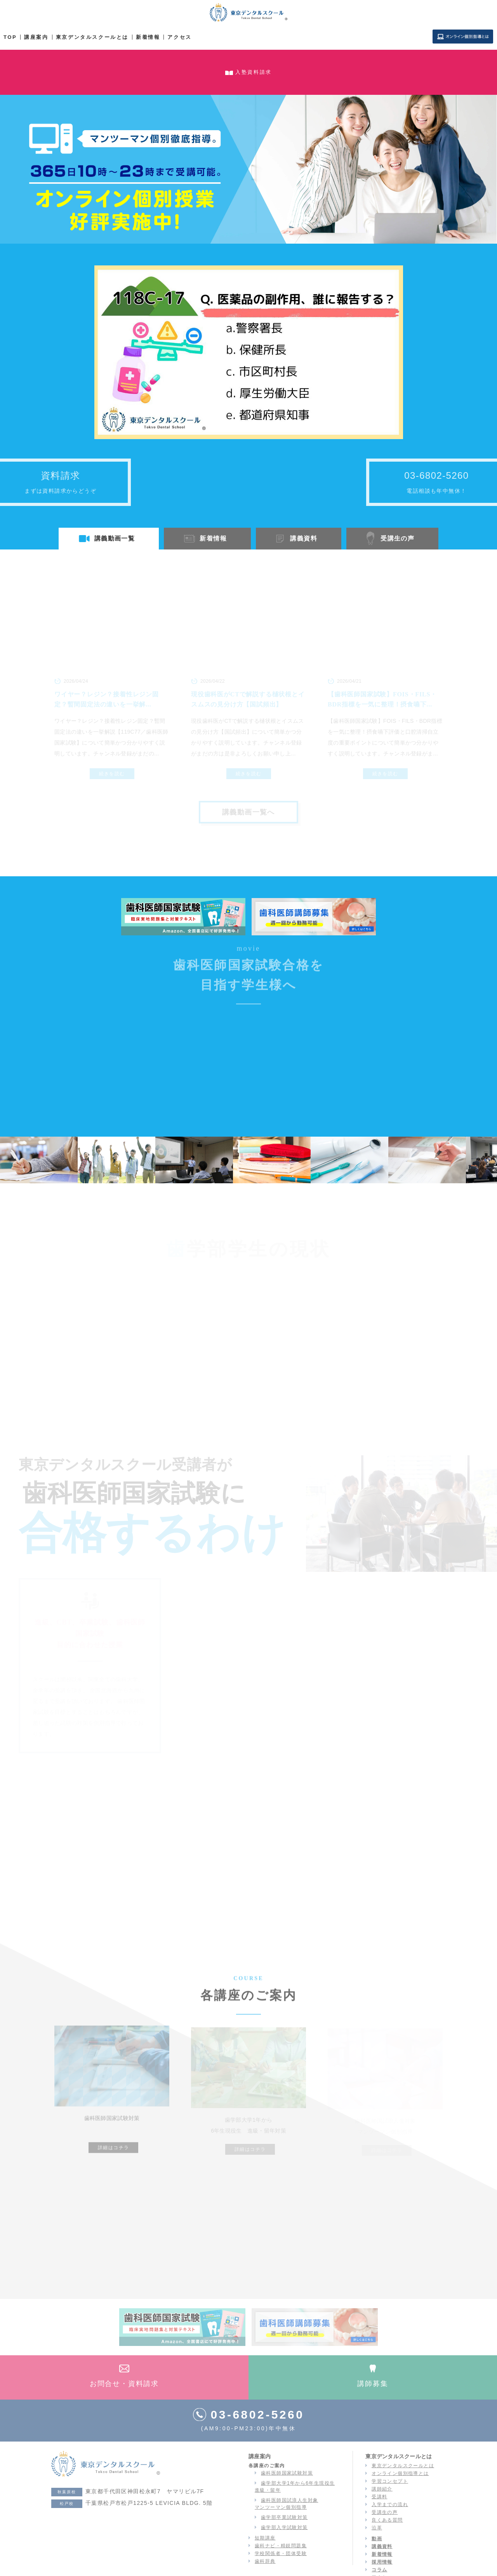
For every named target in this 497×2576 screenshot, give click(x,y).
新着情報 (148, 37)
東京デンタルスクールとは (92, 37)
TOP (10, 37)
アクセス (179, 37)
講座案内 (36, 37)
